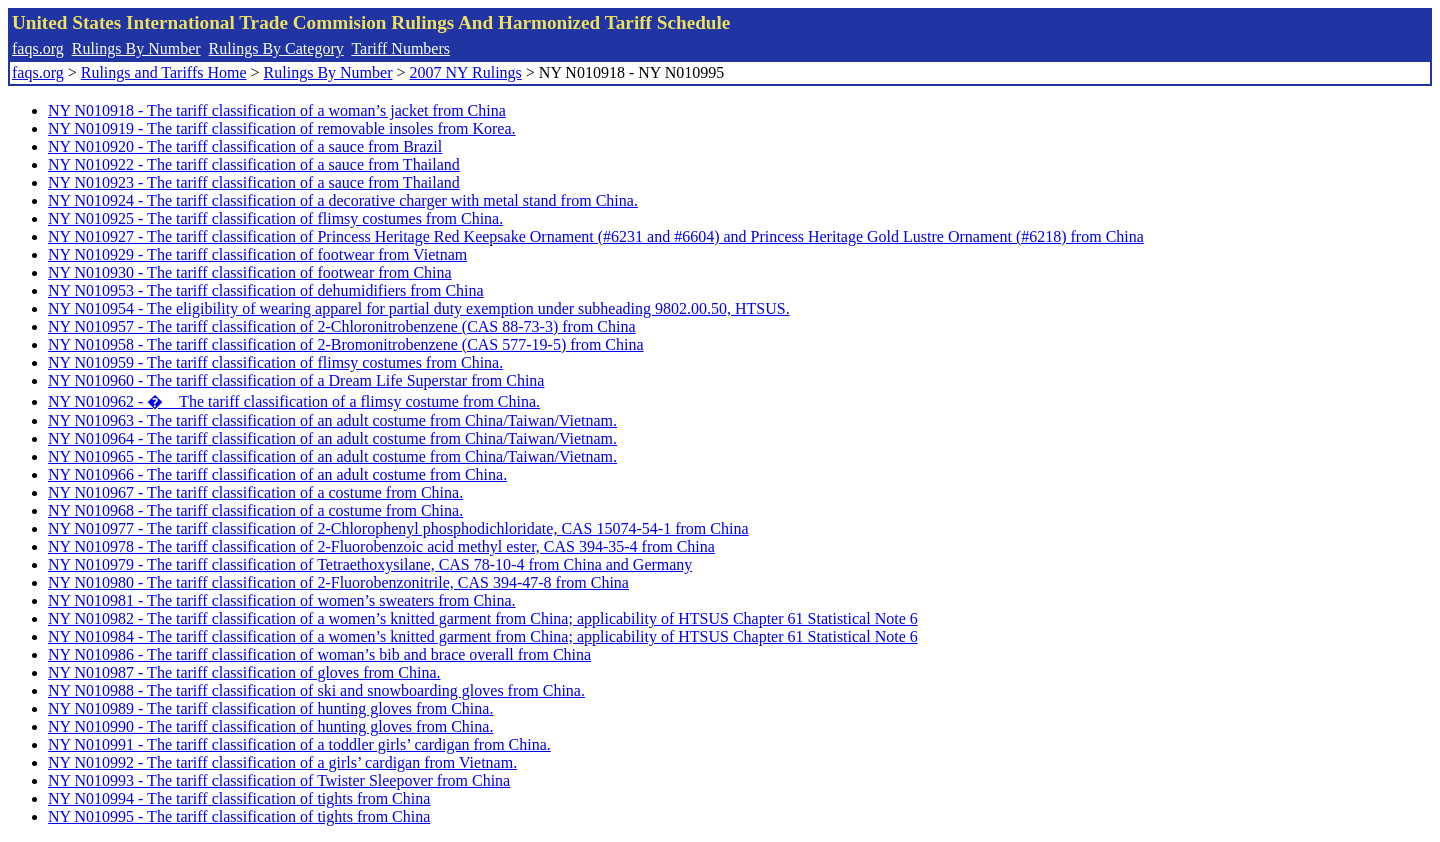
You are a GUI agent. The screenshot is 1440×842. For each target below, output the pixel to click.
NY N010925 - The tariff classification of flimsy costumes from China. (275, 218)
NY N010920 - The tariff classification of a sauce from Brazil (245, 146)
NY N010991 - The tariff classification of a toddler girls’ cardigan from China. (299, 744)
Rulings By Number (136, 48)
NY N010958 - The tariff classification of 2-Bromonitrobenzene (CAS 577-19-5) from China (346, 344)
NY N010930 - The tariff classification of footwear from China (250, 272)
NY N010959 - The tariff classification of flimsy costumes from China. (275, 362)
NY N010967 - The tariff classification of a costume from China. (255, 492)
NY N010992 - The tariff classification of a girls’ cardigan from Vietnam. (282, 762)
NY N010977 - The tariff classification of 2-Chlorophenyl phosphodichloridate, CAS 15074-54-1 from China (398, 528)
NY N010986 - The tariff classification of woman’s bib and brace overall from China (319, 654)
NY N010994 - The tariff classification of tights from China (239, 798)
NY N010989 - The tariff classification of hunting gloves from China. (270, 708)
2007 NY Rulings (466, 72)
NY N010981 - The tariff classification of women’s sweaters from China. (282, 600)
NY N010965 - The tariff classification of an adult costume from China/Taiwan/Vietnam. (332, 456)
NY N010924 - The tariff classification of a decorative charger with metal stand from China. (343, 200)
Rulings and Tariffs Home (164, 72)
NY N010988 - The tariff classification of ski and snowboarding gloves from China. (316, 690)
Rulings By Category (276, 48)
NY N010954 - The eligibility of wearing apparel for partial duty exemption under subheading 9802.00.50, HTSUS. (419, 308)
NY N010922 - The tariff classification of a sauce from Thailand (254, 164)
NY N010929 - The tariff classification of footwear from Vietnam (257, 254)
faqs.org (38, 48)
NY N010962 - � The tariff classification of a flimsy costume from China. (294, 401)
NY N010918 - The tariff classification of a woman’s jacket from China (277, 110)
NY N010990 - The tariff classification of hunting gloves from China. (270, 726)
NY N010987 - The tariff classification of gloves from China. (244, 672)
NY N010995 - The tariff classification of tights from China (239, 816)
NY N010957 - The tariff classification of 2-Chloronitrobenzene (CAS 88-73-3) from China (342, 326)
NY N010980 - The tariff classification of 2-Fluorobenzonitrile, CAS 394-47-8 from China (338, 582)
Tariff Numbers (400, 48)
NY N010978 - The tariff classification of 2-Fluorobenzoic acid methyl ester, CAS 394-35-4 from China (381, 546)
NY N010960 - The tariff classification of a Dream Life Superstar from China (296, 380)
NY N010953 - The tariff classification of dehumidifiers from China (266, 290)
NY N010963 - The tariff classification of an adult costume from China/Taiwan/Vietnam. (332, 420)
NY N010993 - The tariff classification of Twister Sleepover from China (279, 780)
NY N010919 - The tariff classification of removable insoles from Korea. (282, 128)
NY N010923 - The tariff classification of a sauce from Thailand (254, 182)
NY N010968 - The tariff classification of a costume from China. (255, 510)
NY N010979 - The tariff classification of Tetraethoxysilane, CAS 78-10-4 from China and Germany (370, 564)
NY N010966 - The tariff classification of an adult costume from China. (277, 474)
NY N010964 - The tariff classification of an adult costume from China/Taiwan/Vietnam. (332, 438)
